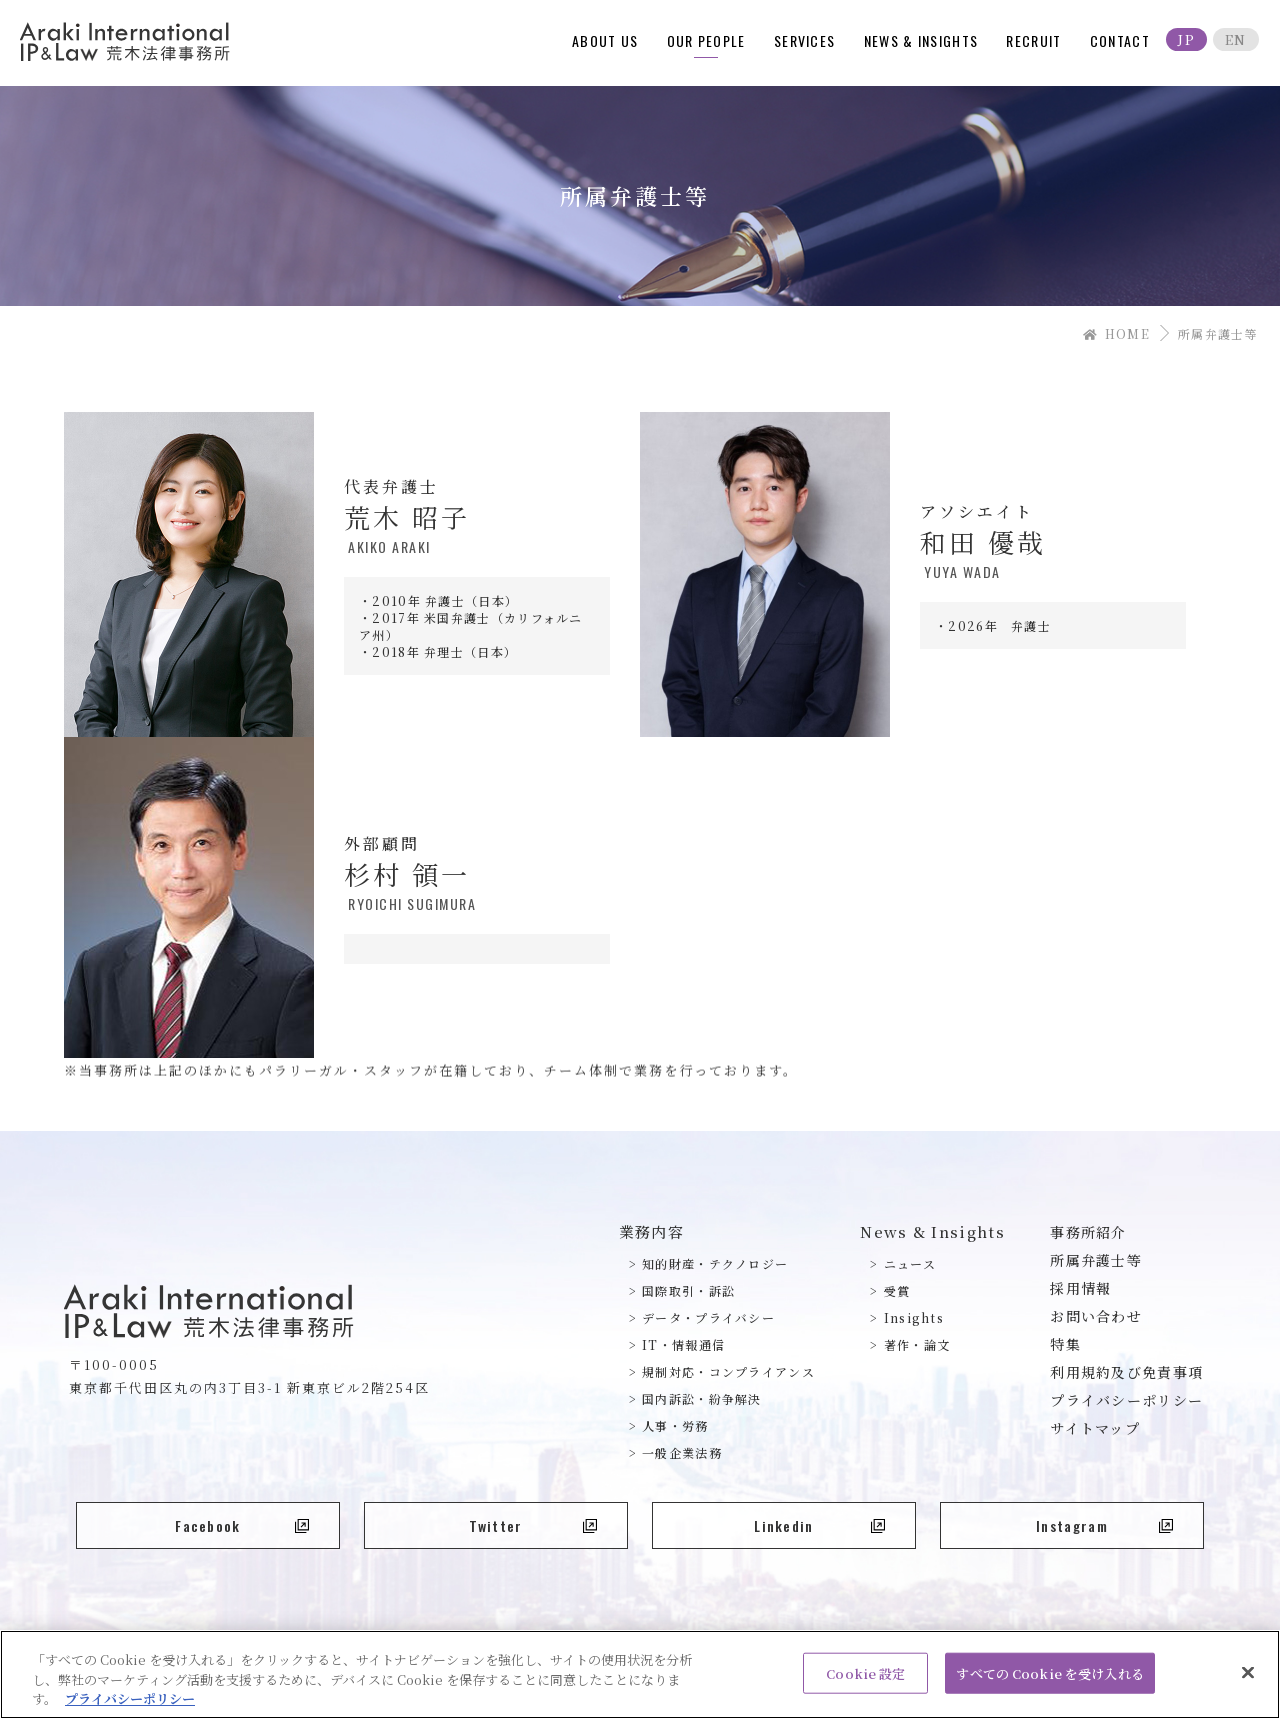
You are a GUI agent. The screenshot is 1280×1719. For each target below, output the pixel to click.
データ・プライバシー (708, 1317)
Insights (914, 1317)
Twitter (533, 1525)
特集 (1065, 1344)
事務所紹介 (1088, 1232)
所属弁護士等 (1096, 1260)
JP (1186, 39)
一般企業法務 (682, 1452)
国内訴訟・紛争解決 (702, 1398)
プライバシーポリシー (1126, 1400)
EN (1236, 39)
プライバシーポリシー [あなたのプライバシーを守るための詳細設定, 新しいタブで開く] (130, 1707)
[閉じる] (1248, 1680)
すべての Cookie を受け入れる (1049, 1681)
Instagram (1104, 1525)
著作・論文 (917, 1344)
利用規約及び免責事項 (1126, 1372)
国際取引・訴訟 (688, 1290)
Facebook (242, 1525)
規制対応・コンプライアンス (728, 1371)
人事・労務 (675, 1425)
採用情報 (1080, 1288)
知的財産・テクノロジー (715, 1263)
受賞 (897, 1290)
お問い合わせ (1096, 1316)
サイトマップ (1095, 1428)
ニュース (910, 1263)
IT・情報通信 (683, 1344)
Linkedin (819, 1525)
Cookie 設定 (865, 1681)
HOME (1116, 333)
